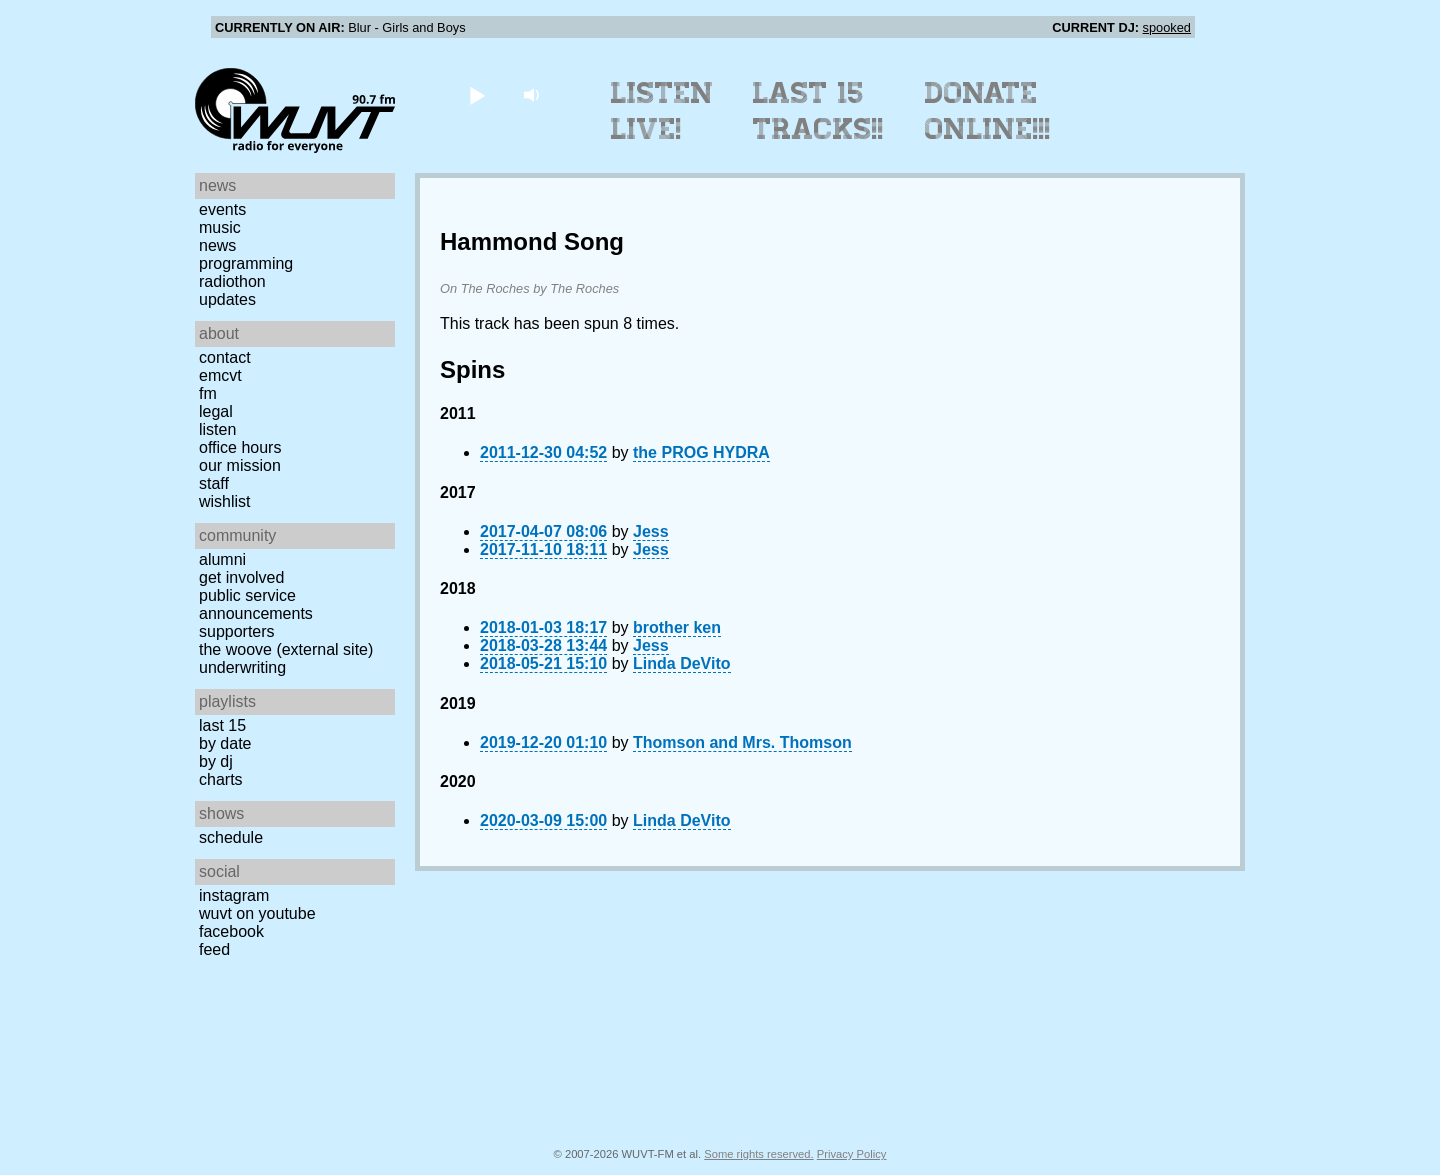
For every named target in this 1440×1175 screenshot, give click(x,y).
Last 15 (222, 725)
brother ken (677, 627)
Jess (651, 531)
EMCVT (220, 375)
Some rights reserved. (758, 1154)
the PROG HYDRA (701, 452)
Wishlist (225, 501)
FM (208, 393)
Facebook (231, 931)
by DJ (216, 761)
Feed (214, 949)
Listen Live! (662, 111)
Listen (217, 429)
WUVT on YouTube (257, 913)
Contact (225, 357)
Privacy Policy (852, 1154)
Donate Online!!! (988, 111)
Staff (214, 483)
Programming (246, 263)
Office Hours (240, 447)
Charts (221, 779)
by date (225, 743)
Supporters (237, 631)
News (217, 245)
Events (222, 209)
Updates (227, 299)
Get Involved (241, 577)
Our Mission (240, 465)
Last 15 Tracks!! (818, 111)
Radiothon (232, 281)
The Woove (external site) (286, 649)
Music (220, 227)
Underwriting (242, 667)
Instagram (234, 895)
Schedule (231, 837)
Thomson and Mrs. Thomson (742, 742)
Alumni (222, 559)
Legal (216, 411)
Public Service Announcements (256, 604)
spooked (1167, 27)
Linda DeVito (682, 663)
